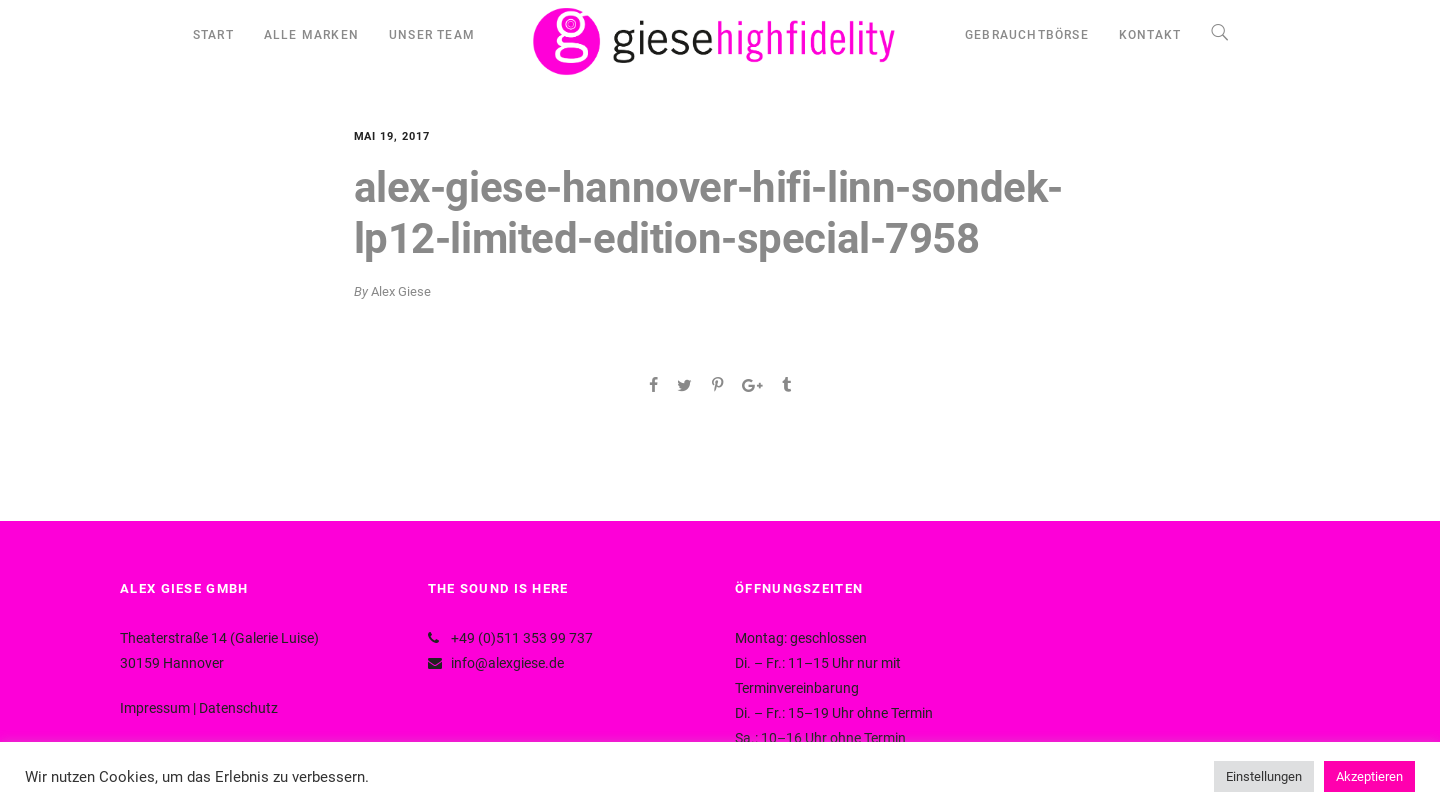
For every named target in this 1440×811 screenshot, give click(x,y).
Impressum (155, 708)
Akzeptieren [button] (1369, 776)
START (213, 35)
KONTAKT (1150, 35)
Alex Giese (401, 291)
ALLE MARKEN (311, 35)
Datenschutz (238, 708)
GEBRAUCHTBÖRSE (1027, 35)
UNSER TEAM (432, 35)
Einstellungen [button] (1264, 776)
